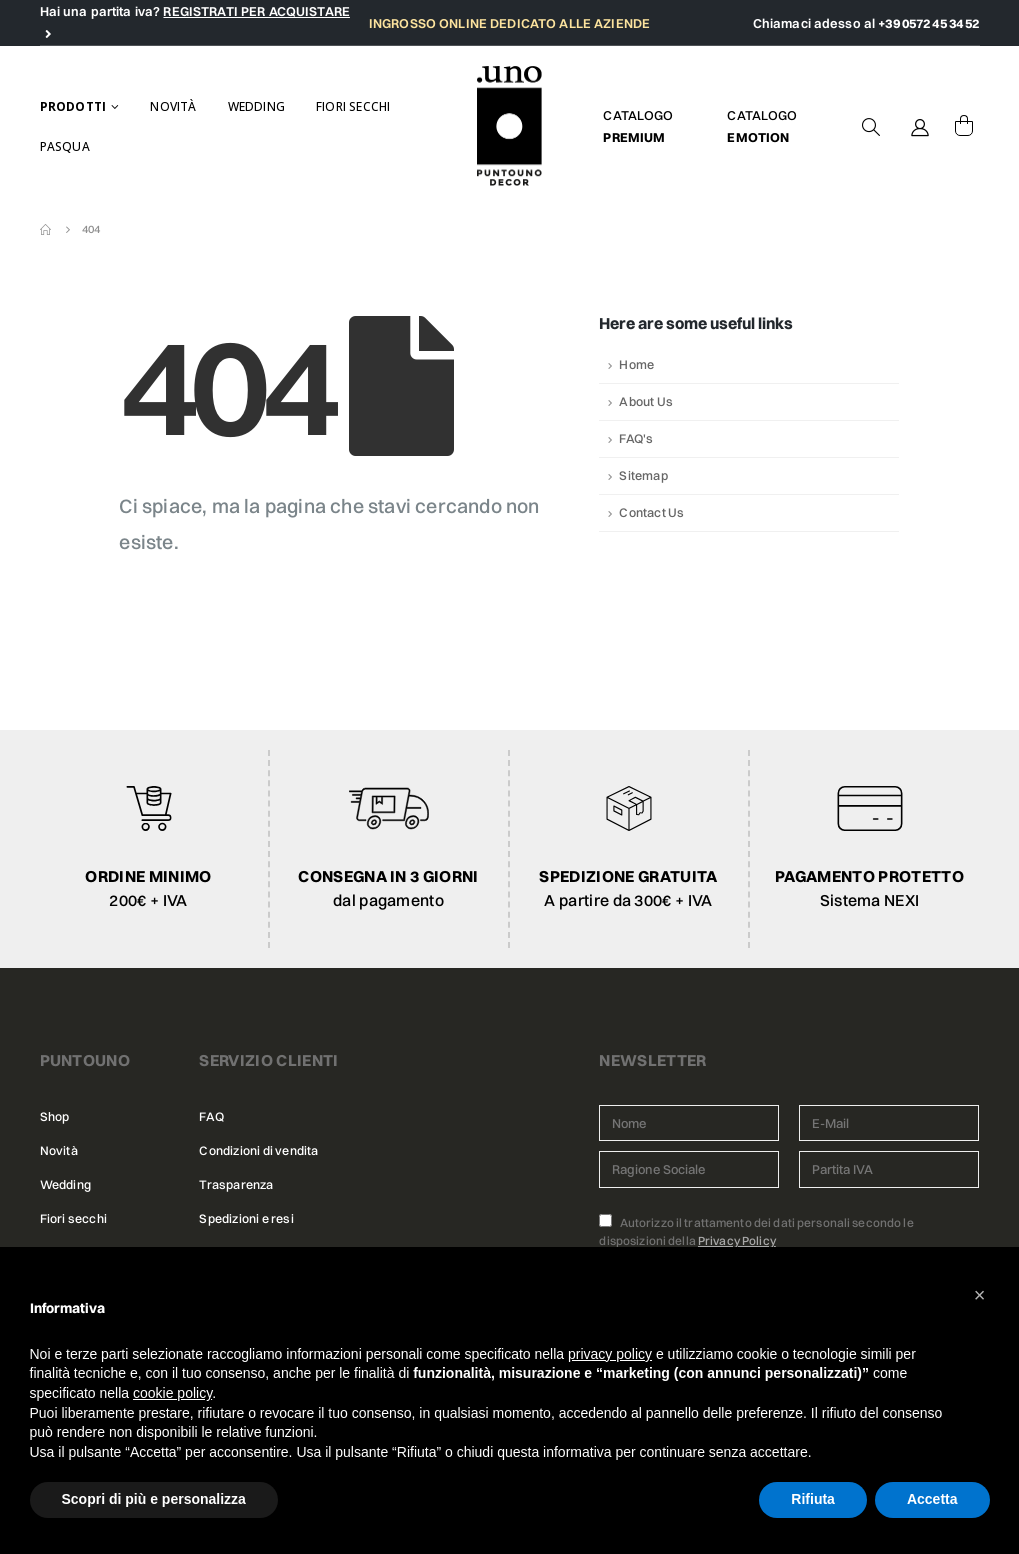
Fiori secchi (353, 106)
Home (636, 364)
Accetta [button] (932, 1499)
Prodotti (73, 106)
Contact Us (651, 512)
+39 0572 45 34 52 (928, 23)
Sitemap (643, 475)
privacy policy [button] (610, 1354)
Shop (55, 1116)
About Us (646, 401)
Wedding (256, 106)
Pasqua (65, 146)
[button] (980, 1295)
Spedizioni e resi (246, 1218)
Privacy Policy (737, 1240)
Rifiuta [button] (813, 1499)
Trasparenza (236, 1184)
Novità (173, 106)
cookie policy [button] (172, 1393)
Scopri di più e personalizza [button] (154, 1499)
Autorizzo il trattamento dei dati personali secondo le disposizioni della (756, 1231)
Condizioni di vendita (258, 1150)
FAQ (211, 1116)
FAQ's (636, 438)
